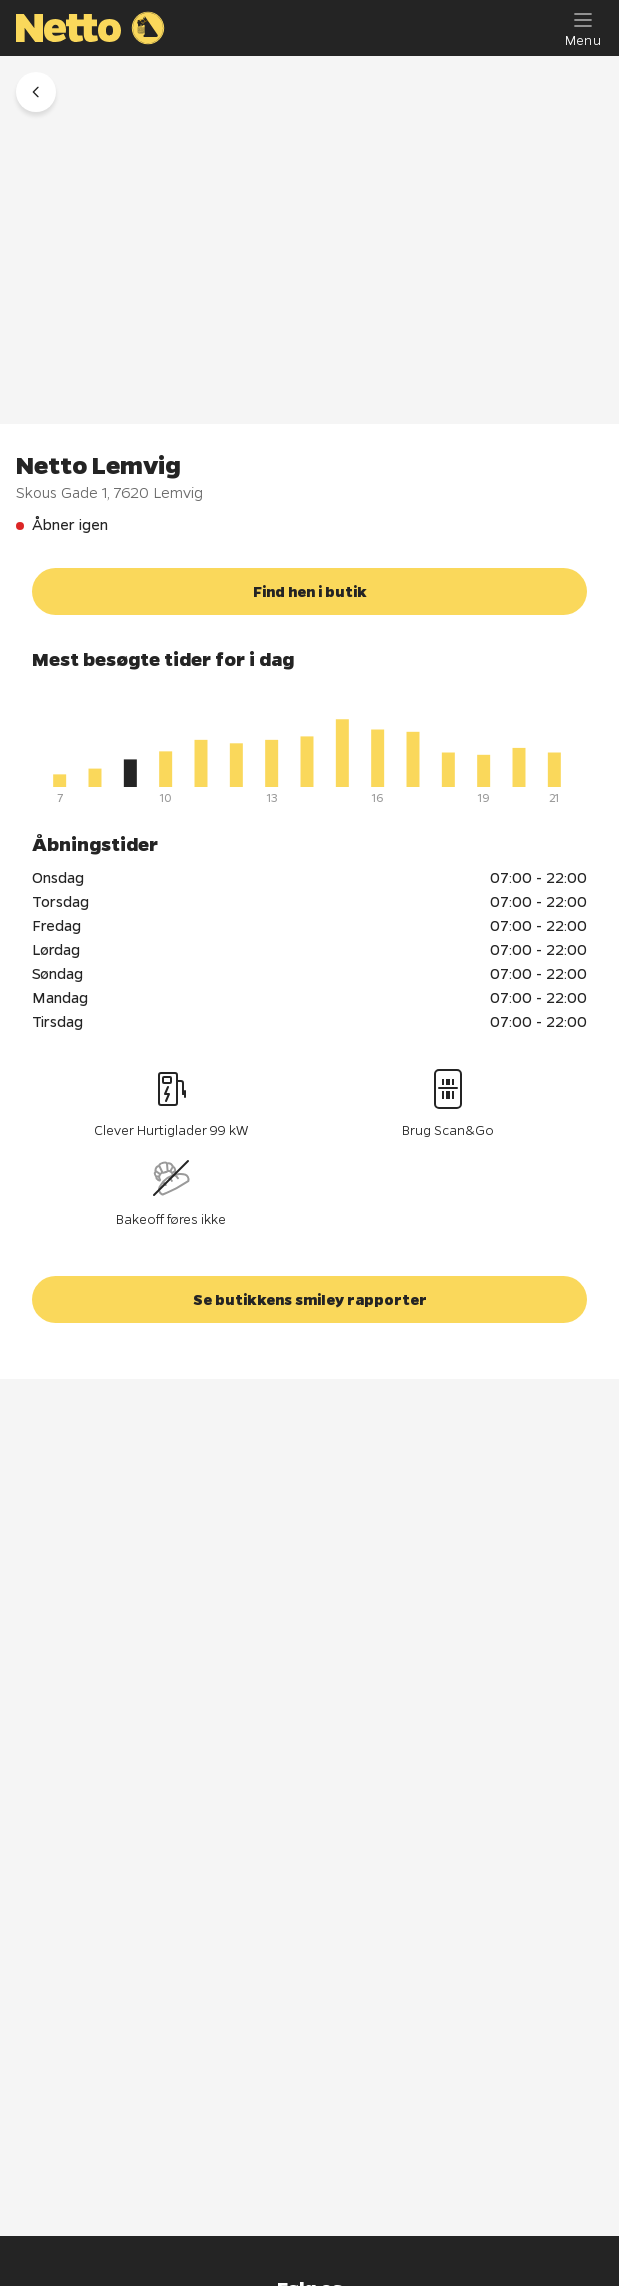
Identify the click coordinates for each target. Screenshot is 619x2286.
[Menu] (583, 28)
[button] (36, 92)
